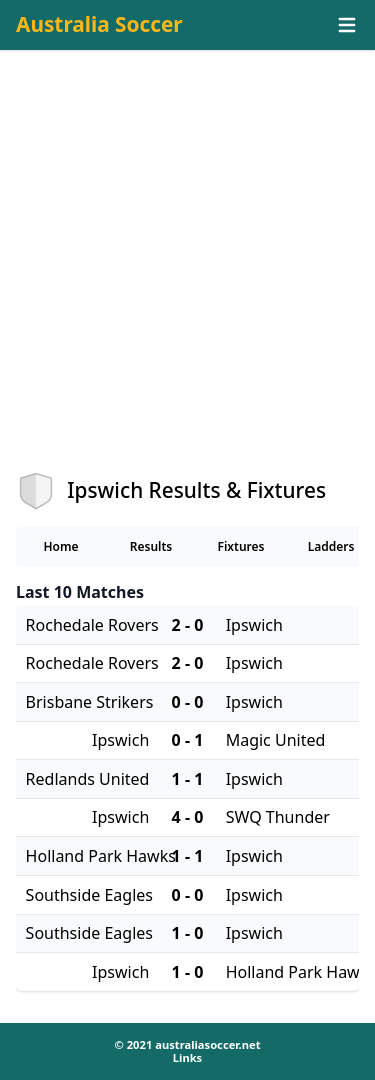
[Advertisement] (187, 278)
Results (151, 546)
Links (187, 1057)
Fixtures (240, 546)
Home (60, 546)
